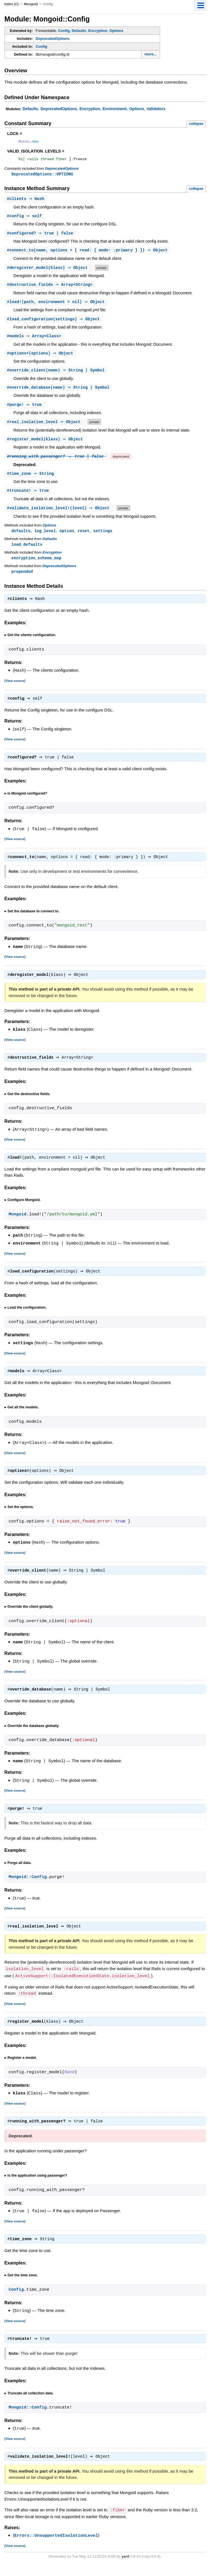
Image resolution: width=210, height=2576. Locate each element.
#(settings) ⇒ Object (54, 323)
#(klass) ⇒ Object (49, 270)
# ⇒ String (31, 479)
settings (102, 537)
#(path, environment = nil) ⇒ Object (56, 305)
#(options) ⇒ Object (41, 357)
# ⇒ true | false (41, 236)
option (66, 537)
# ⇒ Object (46, 427)
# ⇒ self (25, 218)
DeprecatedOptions (53, 38)
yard (125, 2567)
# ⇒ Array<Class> (35, 340)
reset (83, 537)
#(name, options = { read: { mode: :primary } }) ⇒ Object (88, 253)
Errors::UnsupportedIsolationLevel (56, 2546)
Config (64, 31)
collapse (196, 123)
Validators (156, 108)
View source (15, 688)
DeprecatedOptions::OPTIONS (42, 176)
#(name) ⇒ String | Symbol (56, 375)
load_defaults (27, 551)
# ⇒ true (25, 410)
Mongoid (31, 4)
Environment (115, 108)
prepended (22, 578)
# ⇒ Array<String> (50, 288)
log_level (45, 537)
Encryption (97, 31)
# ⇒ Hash (26, 201)
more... (151, 54)
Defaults (79, 31)
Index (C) (12, 4)
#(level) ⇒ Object (60, 514)
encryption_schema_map (36, 564)
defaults (21, 537)
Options (116, 31)
